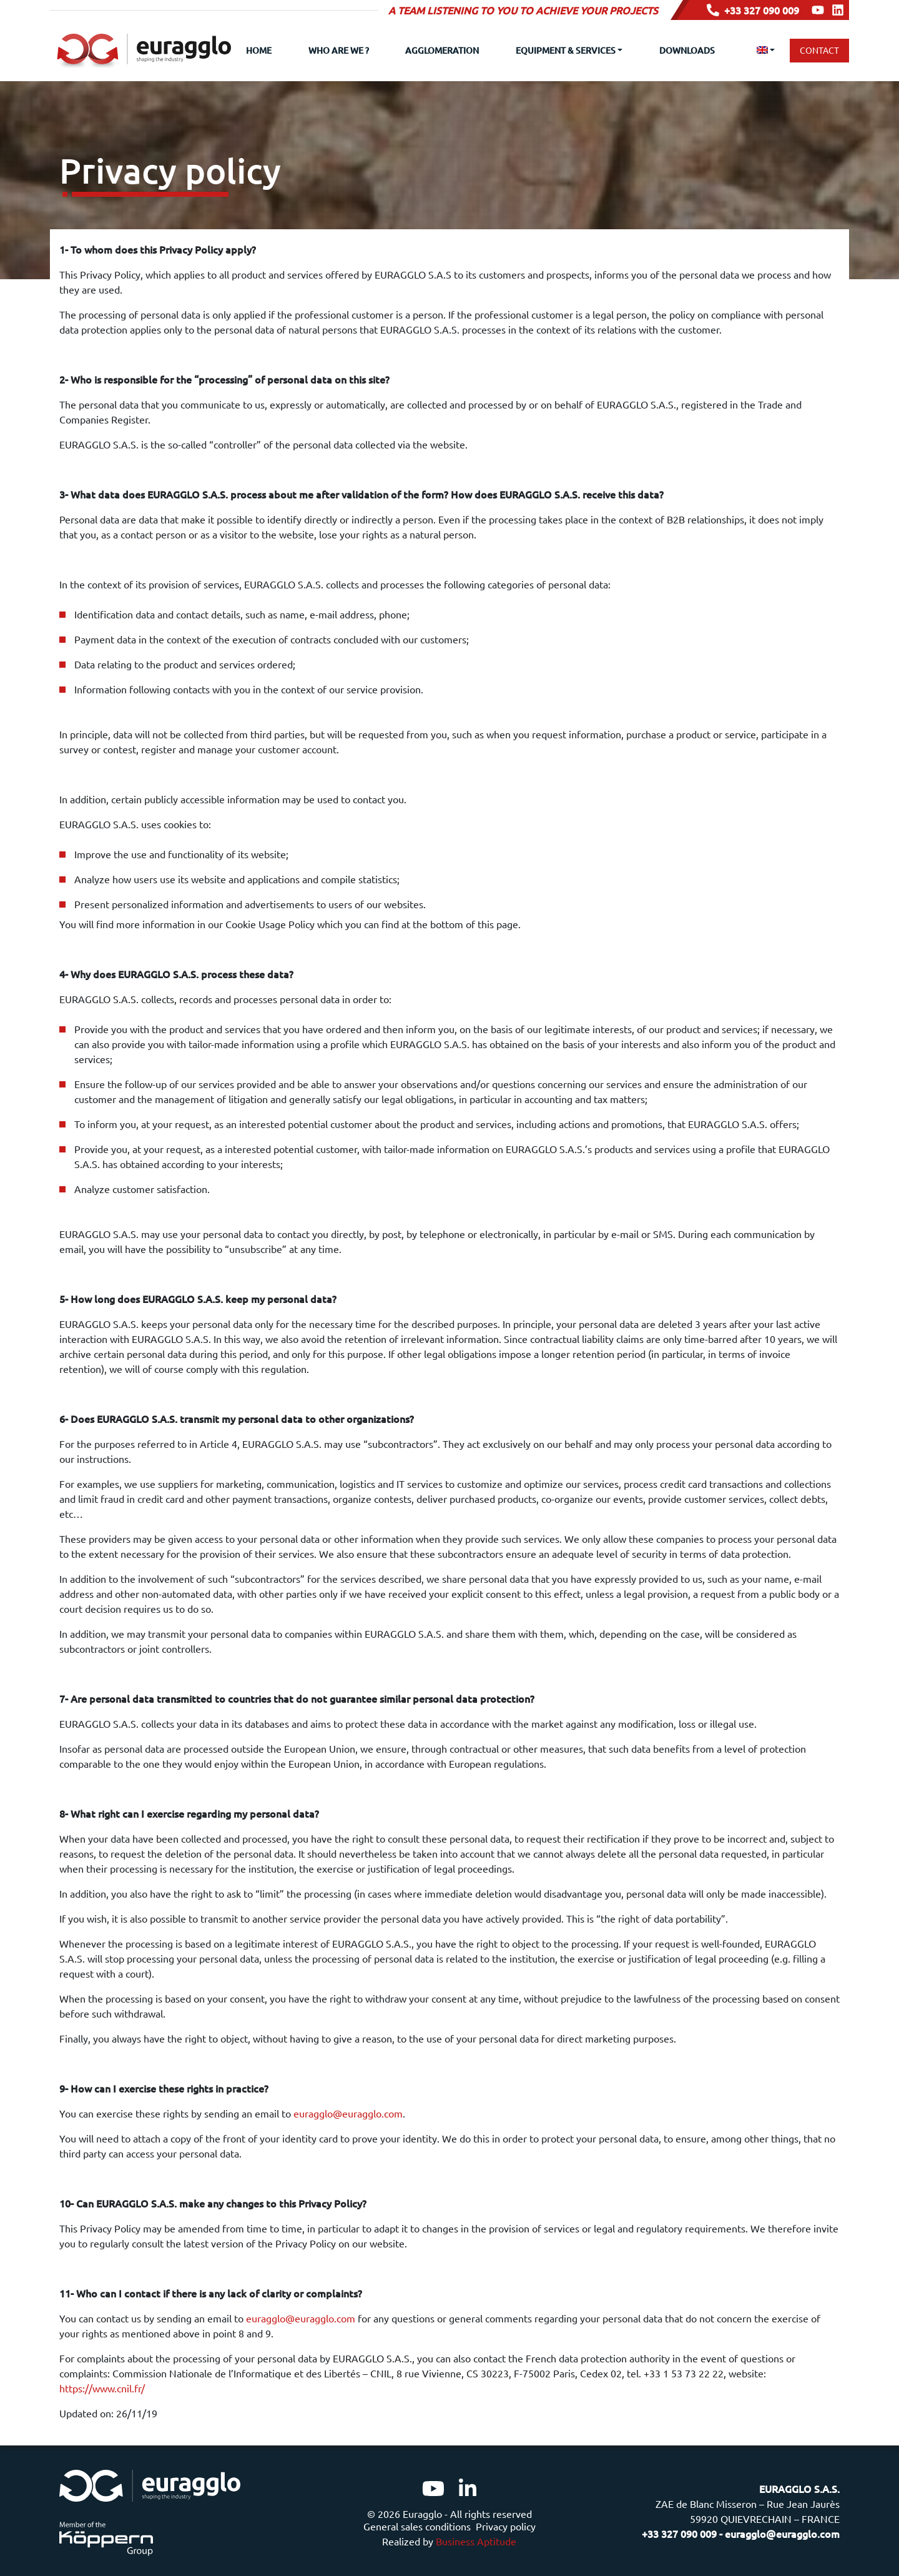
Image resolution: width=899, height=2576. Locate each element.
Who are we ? (338, 50)
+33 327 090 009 (753, 10)
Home (259, 50)
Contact (819, 50)
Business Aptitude (476, 2541)
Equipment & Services (566, 50)
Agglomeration (442, 50)
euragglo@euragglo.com (348, 2113)
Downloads (687, 50)
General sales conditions (417, 2526)
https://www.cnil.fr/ (102, 2388)
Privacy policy (506, 2526)
